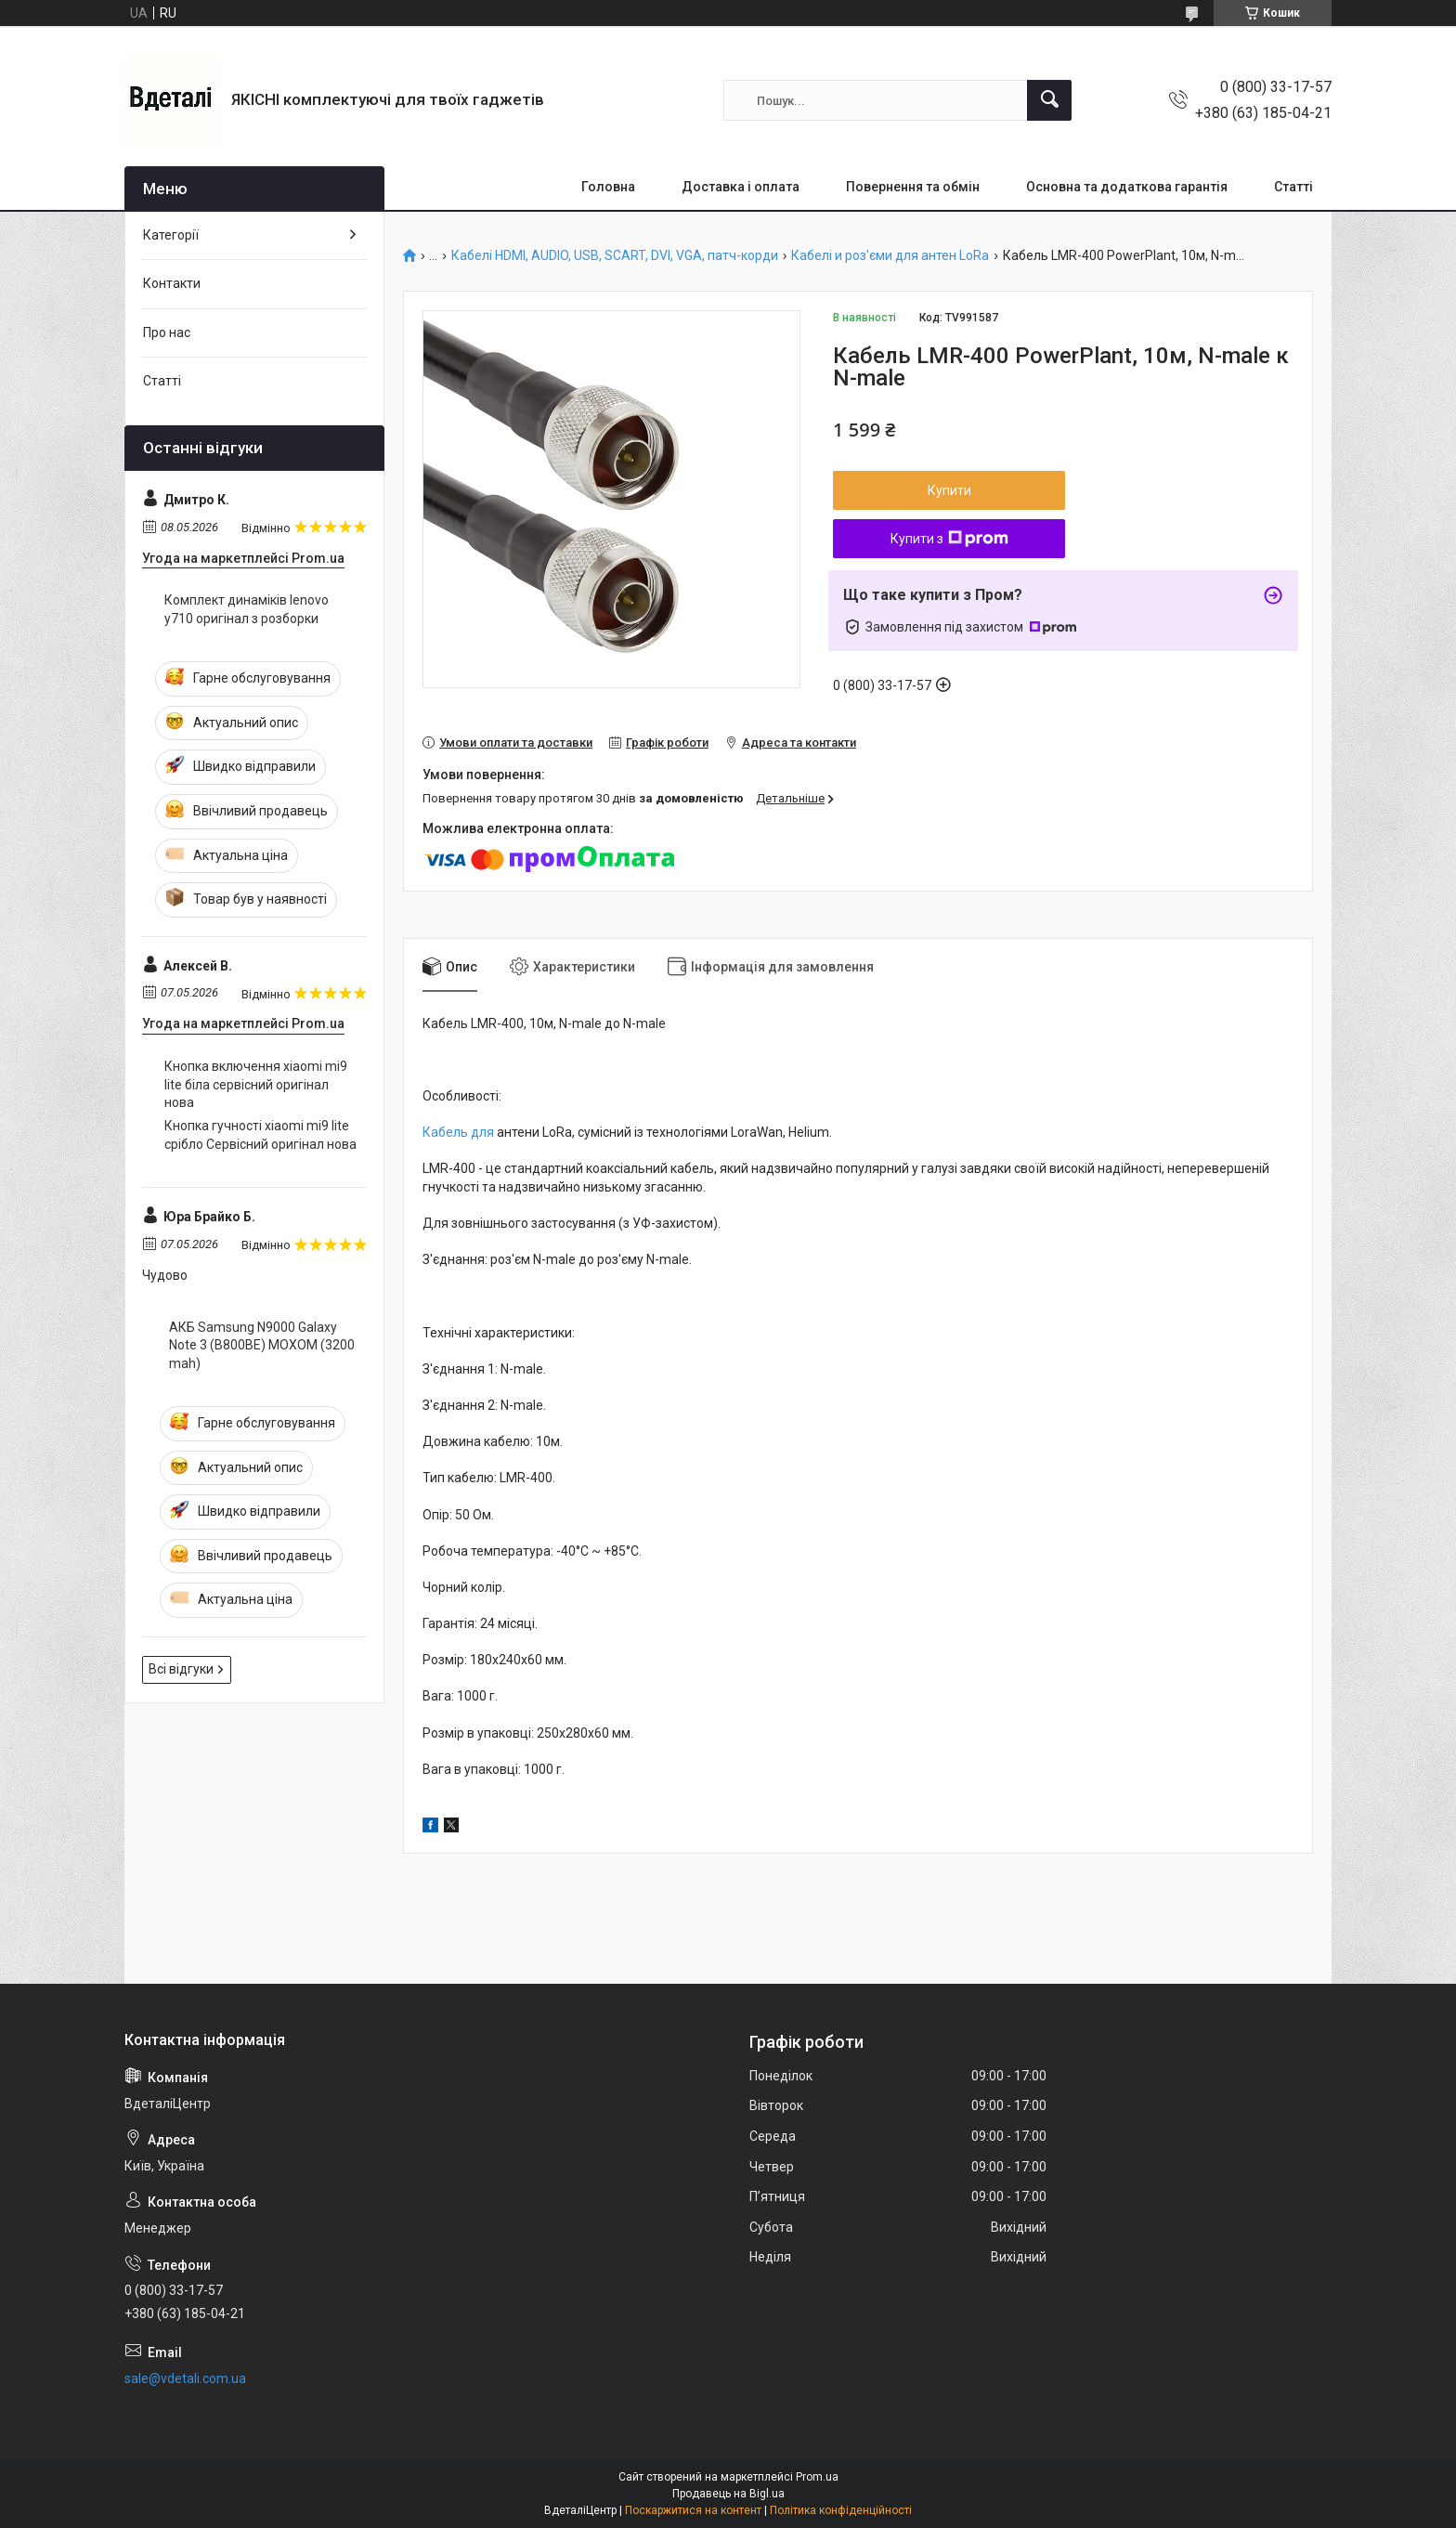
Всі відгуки (181, 1668)
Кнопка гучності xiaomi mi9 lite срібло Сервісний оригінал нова (260, 1135)
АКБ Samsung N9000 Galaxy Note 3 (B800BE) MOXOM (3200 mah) (262, 1345)
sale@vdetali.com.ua (185, 2378)
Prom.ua (817, 2476)
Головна (608, 186)
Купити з (949, 538)
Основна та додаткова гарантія (1127, 186)
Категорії (171, 235)
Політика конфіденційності (841, 2510)
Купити (949, 490)
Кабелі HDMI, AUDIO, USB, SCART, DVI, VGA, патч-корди (614, 256)
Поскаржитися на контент (693, 2510)
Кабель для (458, 1132)
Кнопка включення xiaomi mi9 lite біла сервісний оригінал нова (255, 1084)
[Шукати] (1049, 100)
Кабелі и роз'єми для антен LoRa (890, 256)
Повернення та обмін (913, 186)
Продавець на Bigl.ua (728, 2493)
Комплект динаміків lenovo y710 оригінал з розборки (246, 609)
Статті (1293, 186)
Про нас (166, 332)
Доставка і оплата (741, 186)
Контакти (172, 283)
